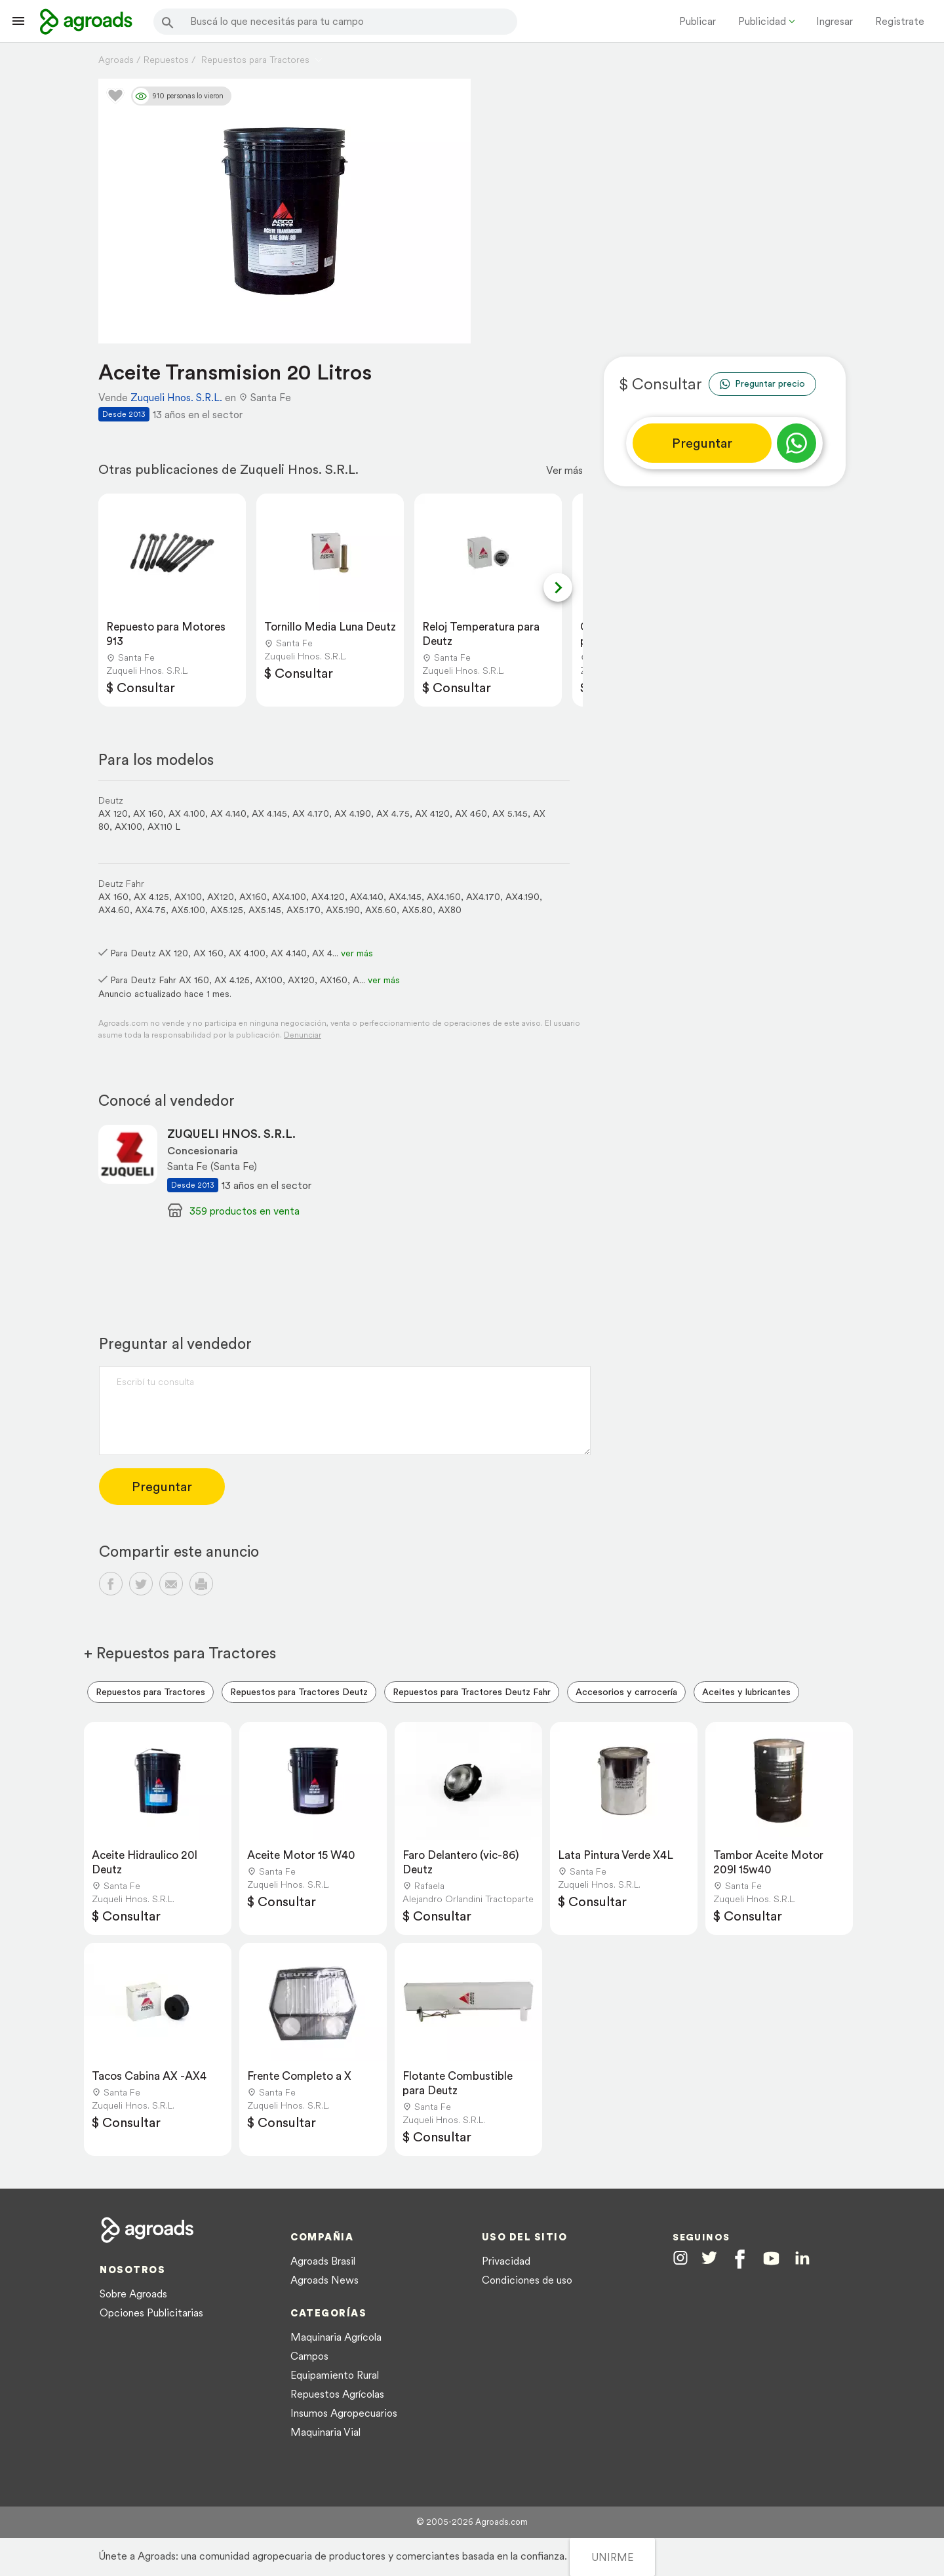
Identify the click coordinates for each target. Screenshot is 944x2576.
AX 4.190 (352, 813)
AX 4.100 (186, 813)
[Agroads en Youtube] (771, 2258)
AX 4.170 (310, 813)
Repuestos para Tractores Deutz (299, 1692)
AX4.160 (444, 897)
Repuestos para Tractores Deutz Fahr (472, 1692)
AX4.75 (150, 910)
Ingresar (834, 21)
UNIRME (612, 2557)
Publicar (697, 21)
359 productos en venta (244, 1210)
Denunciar (302, 1035)
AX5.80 (417, 910)
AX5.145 (264, 910)
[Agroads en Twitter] (709, 2257)
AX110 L (164, 826)
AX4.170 (483, 897)
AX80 (450, 910)
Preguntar (702, 443)
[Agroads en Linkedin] (802, 2258)
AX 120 (113, 813)
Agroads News (324, 2279)
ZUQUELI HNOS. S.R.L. (231, 1133)
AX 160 (148, 813)
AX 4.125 (151, 897)
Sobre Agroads (133, 2293)
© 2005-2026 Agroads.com (472, 2521)
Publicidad (762, 21)
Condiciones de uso (527, 2279)
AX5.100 (188, 910)
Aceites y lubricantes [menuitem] (746, 1692)
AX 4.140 (228, 813)
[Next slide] (557, 587)
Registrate (899, 21)
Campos (309, 2355)
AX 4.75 (393, 813)
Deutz (110, 800)
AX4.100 (289, 897)
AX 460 (471, 813)
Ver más (564, 470)
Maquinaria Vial (325, 2431)
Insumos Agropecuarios (343, 2412)
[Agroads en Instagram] (680, 2257)
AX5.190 (343, 910)
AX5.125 (226, 910)
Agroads (116, 60)
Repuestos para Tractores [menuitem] (150, 1692)
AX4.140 (367, 897)
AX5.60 (381, 910)
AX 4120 (432, 813)
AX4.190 (522, 897)
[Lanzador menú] (18, 21)
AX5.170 (303, 910)
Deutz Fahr (121, 883)
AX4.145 (405, 897)
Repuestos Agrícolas (337, 2393)
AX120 (220, 897)
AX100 (128, 826)
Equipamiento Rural (334, 2374)
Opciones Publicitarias (151, 2312)
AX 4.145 (269, 813)
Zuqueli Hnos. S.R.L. (176, 397)
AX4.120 (328, 897)
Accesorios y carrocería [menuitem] (626, 1692)
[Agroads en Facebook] (740, 2259)
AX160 (253, 897)
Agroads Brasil (322, 2260)
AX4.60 (114, 910)
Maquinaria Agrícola (336, 2336)
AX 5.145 (510, 813)
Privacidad (506, 2260)
